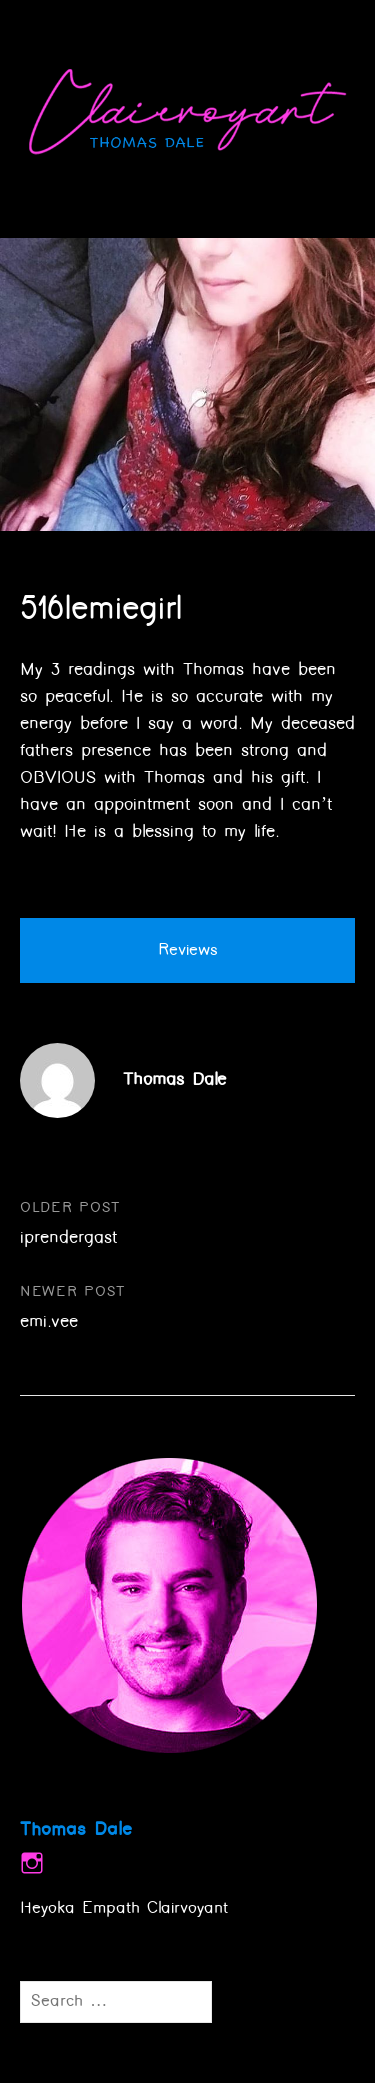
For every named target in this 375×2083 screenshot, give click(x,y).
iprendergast (68, 1238)
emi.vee (49, 1322)
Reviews (188, 950)
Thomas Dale (174, 1080)
